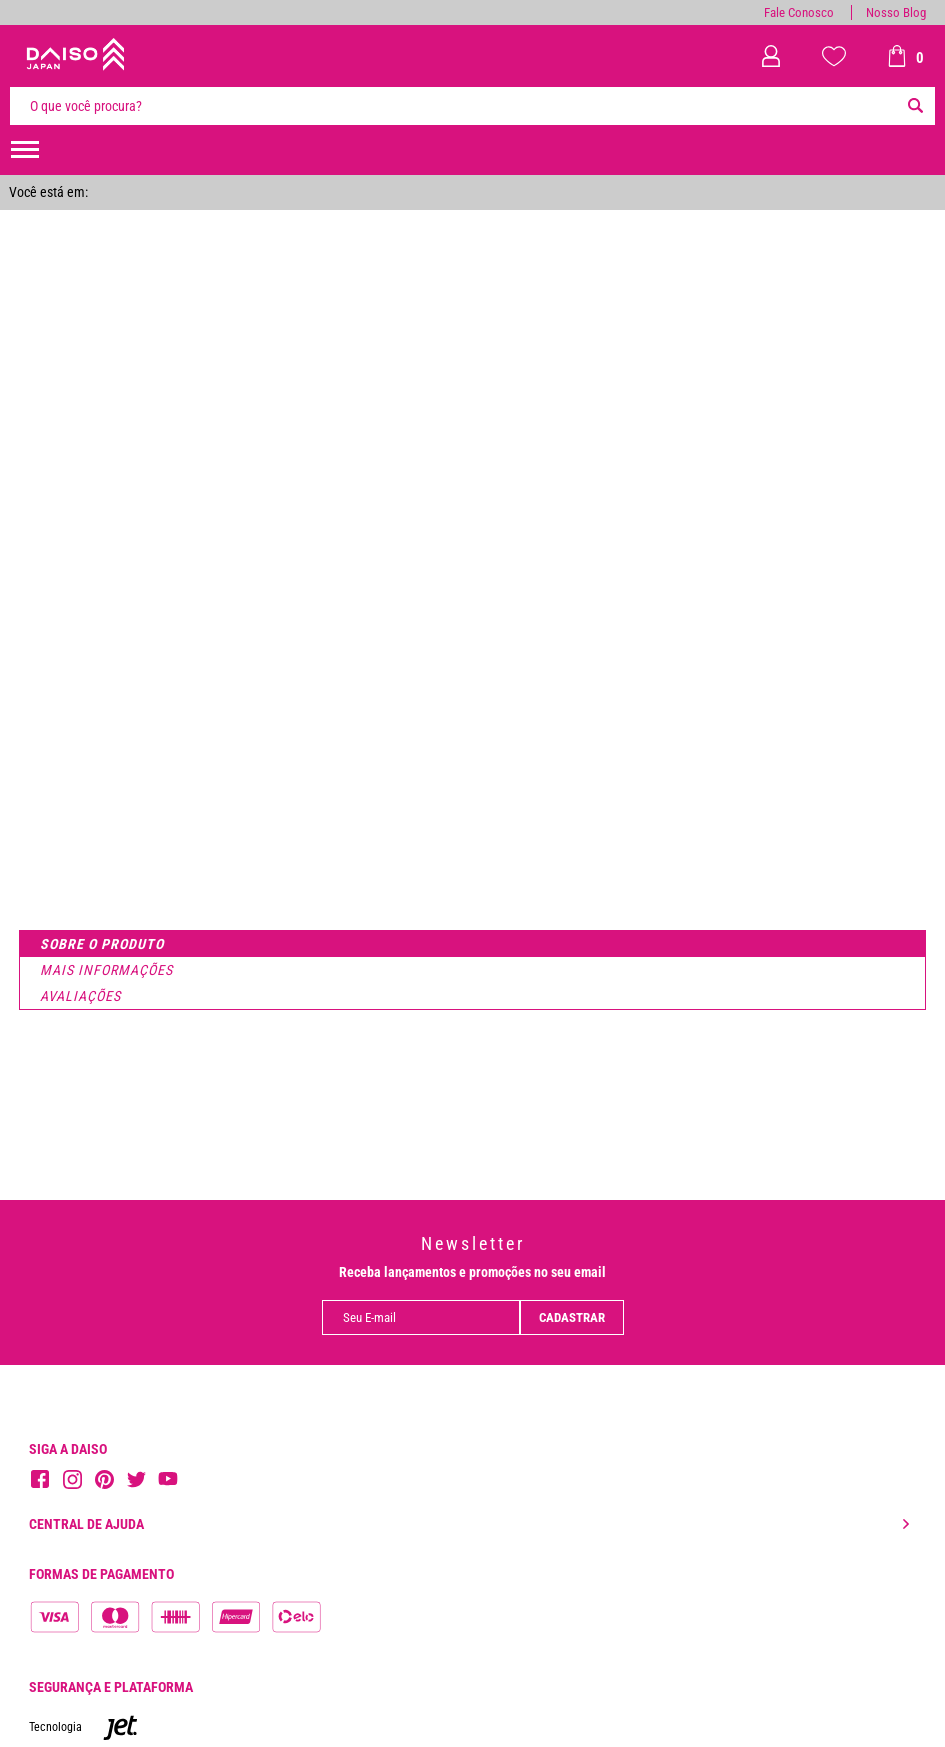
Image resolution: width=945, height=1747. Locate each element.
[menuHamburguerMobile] (25, 150)
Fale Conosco (799, 12)
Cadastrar (572, 1317)
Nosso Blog (896, 12)
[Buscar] (915, 106)
